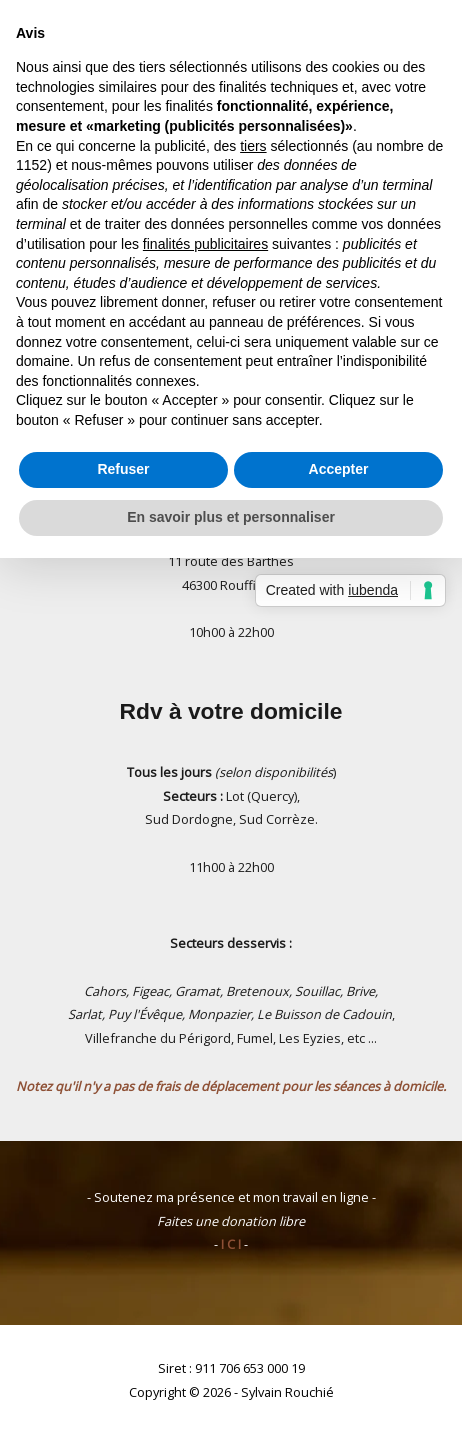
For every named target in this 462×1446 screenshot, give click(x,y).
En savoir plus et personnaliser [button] (231, 517)
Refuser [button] (123, 469)
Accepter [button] (339, 469)
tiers (253, 146)
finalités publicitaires (205, 244)
